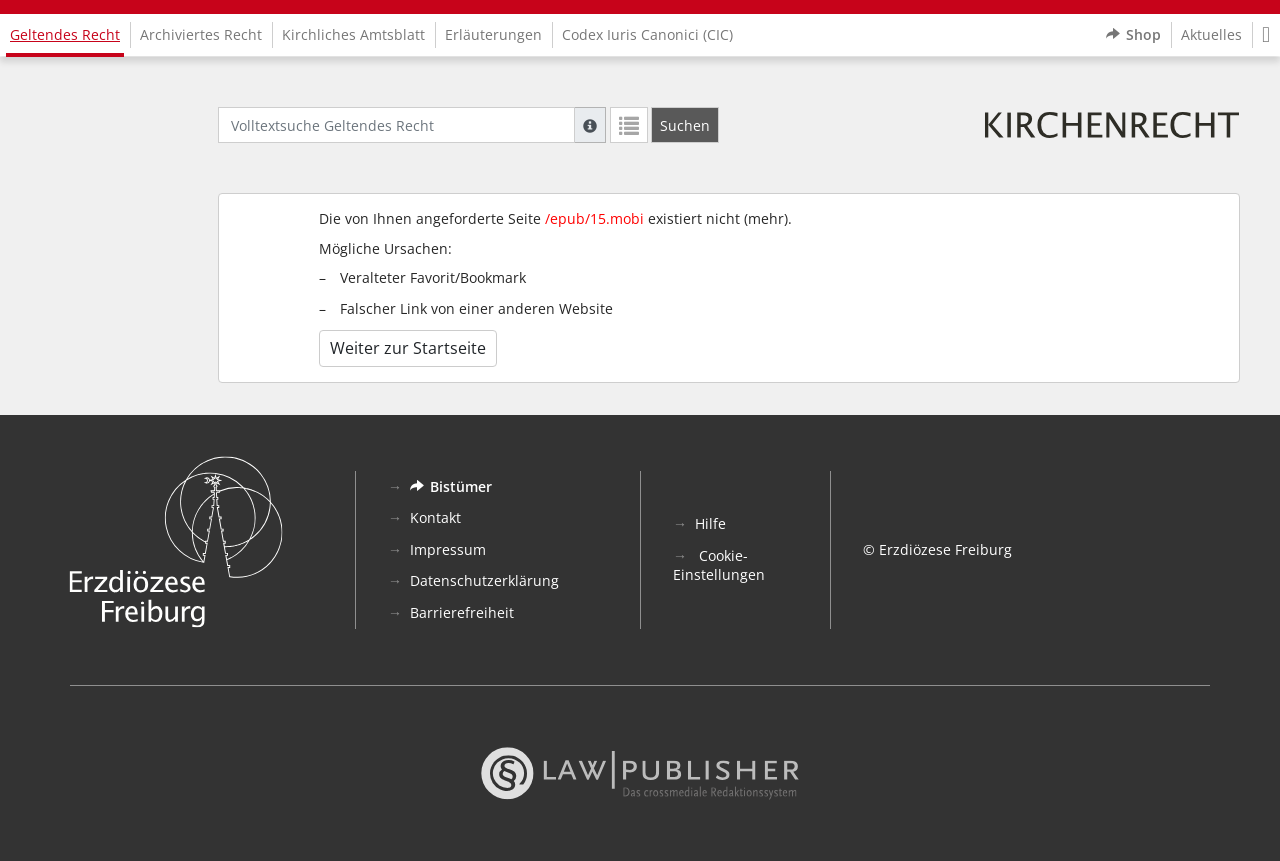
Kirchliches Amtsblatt (353, 34)
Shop (1133, 35)
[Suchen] (685, 125)
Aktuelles (1211, 34)
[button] (1266, 35)
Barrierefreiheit (462, 612)
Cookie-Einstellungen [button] (719, 565)
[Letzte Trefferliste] (629, 125)
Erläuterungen (493, 34)
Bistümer (451, 486)
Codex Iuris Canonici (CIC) (647, 34)
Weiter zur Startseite (408, 348)
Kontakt (435, 517)
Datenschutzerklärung (484, 580)
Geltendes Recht (65, 34)
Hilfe (710, 523)
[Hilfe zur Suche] (590, 125)
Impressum (448, 549)
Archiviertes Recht (201, 34)
